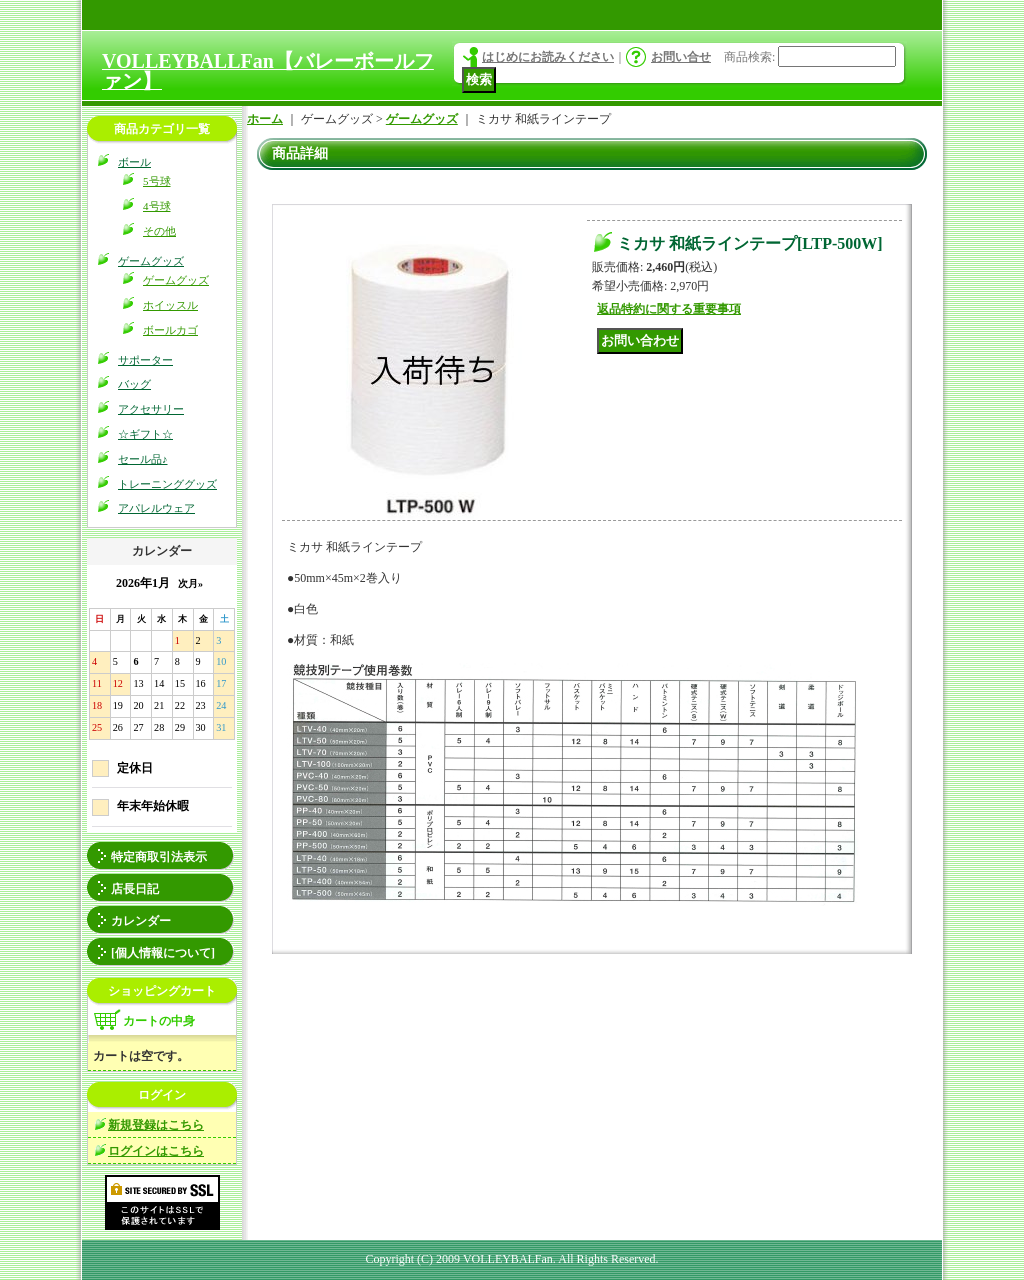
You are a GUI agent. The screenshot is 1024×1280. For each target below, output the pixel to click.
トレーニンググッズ (167, 484)
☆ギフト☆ (145, 434)
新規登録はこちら (156, 1125)
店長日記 (135, 889)
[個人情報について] (163, 953)
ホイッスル (170, 305)
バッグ (134, 384)
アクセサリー (151, 409)
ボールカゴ (170, 330)
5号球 (157, 181)
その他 (159, 231)
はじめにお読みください (548, 57)
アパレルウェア (156, 508)
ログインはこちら (156, 1151)
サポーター (145, 360)
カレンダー (141, 921)
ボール (134, 162)
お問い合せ (681, 57)
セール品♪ (143, 459)
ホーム (265, 119)
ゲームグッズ (151, 261)
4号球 (157, 206)
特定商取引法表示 (159, 857)
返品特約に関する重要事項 (669, 309)
